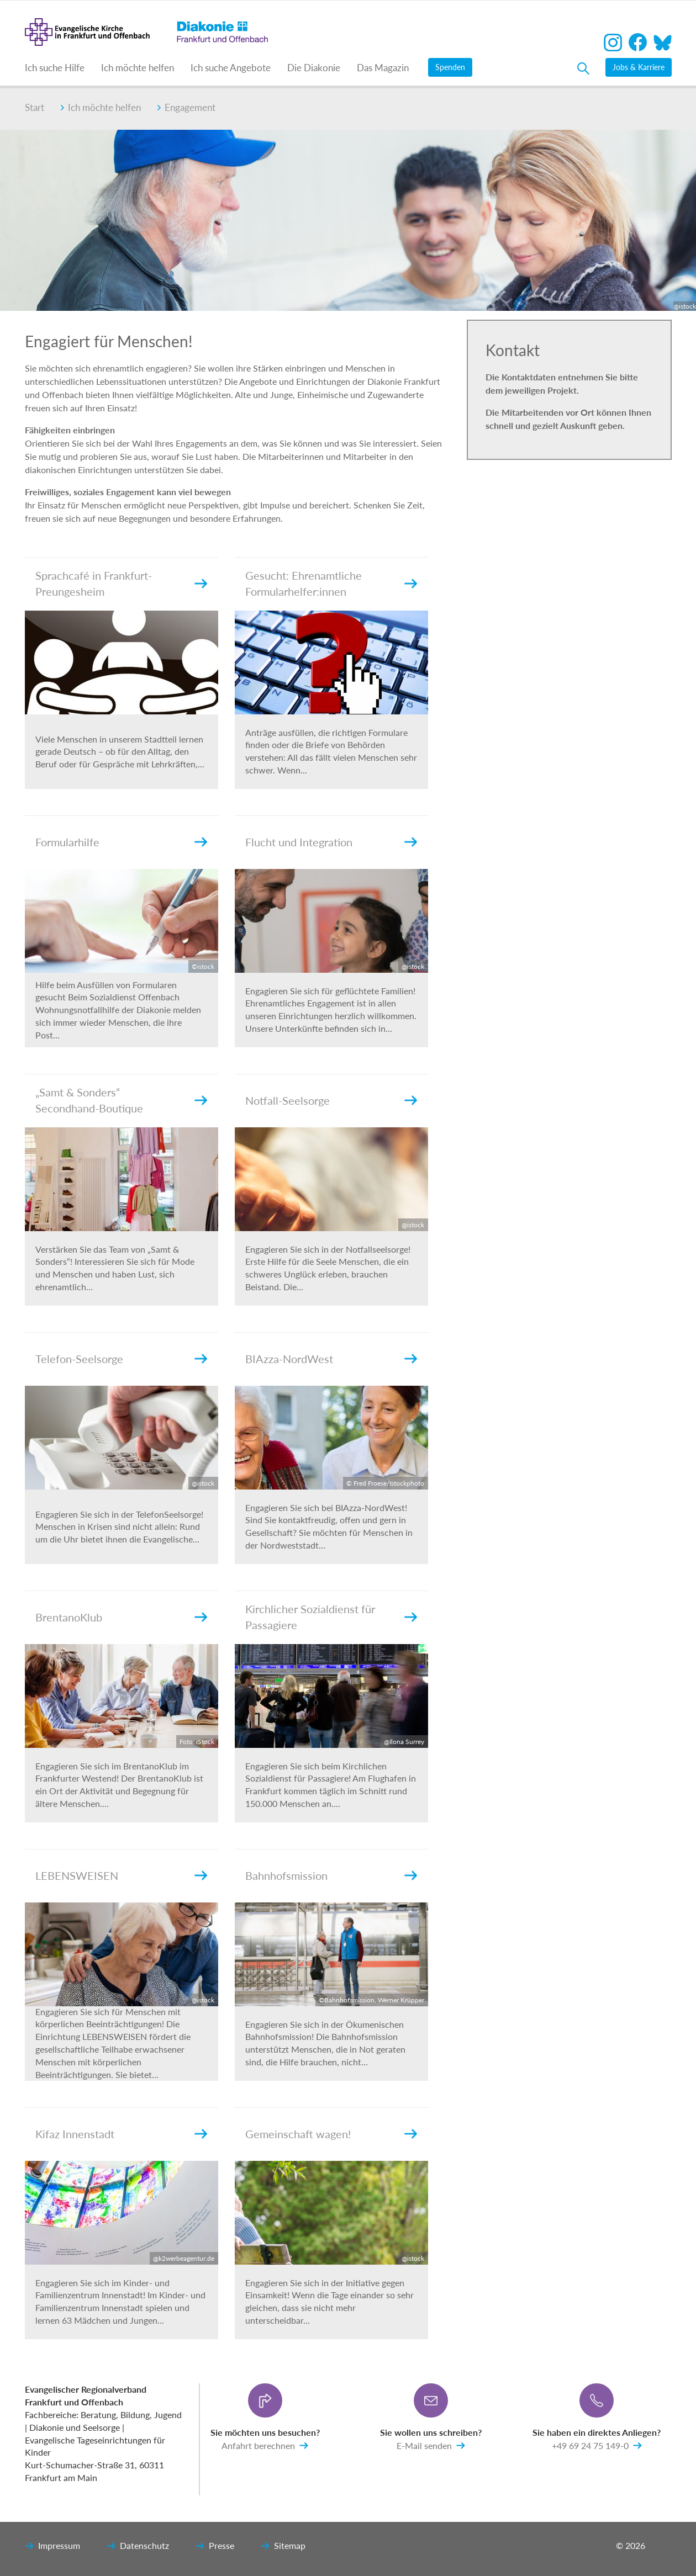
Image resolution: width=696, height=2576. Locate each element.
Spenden (450, 67)
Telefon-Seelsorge (79, 1358)
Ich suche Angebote (231, 67)
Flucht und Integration (298, 842)
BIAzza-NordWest (289, 1358)
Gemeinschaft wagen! (298, 2133)
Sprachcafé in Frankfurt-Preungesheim (93, 583)
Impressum (52, 2546)
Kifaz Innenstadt (74, 2133)
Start (34, 107)
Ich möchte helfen (137, 67)
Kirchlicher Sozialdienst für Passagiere (310, 1617)
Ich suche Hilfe (55, 67)
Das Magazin (383, 67)
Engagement (186, 107)
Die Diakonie (313, 67)
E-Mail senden (431, 2445)
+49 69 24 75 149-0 (597, 2445)
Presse (215, 2546)
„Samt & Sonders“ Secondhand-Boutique (89, 1100)
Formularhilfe (67, 842)
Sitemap (283, 2546)
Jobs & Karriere (639, 67)
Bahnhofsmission (286, 1875)
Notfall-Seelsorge (287, 1100)
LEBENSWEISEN (76, 1875)
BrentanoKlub (68, 1617)
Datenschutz (138, 2546)
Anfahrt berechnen (265, 2445)
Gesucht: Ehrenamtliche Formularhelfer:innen (303, 583)
